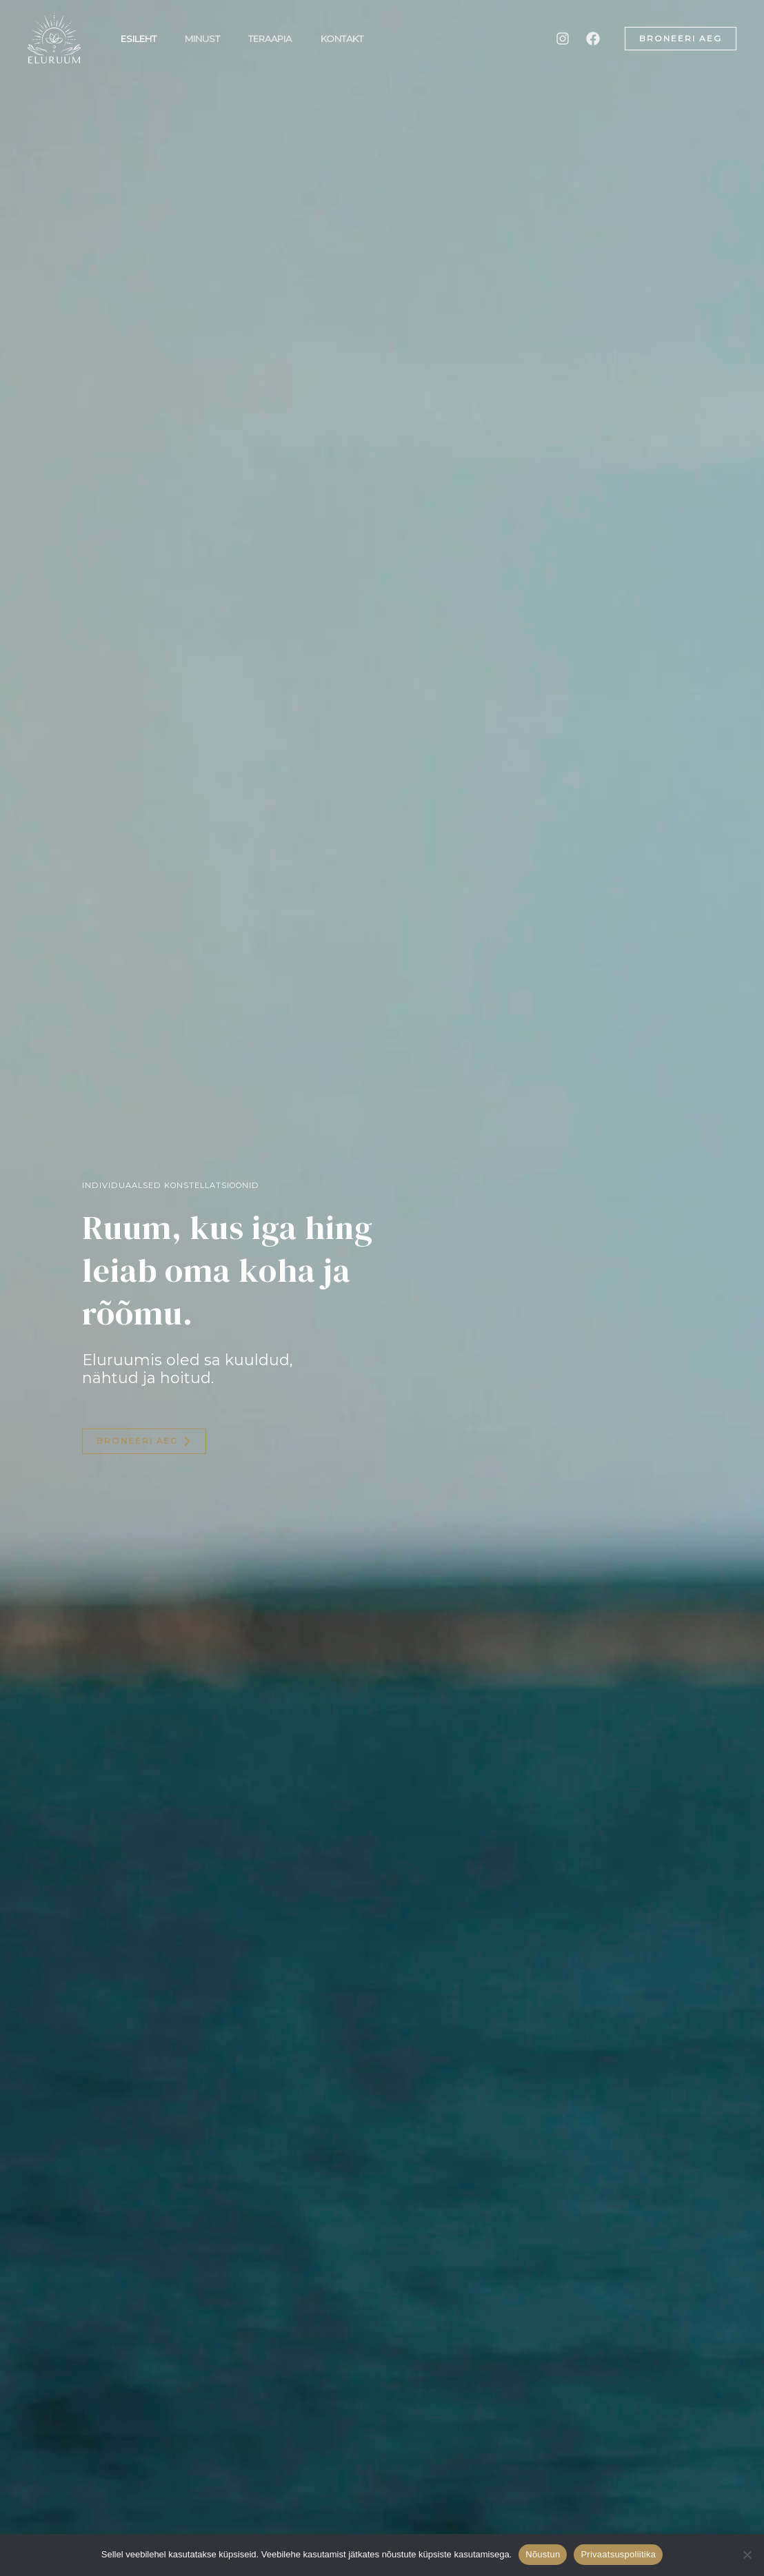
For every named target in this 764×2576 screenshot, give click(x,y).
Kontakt (357, 38)
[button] (680, 38)
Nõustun (542, 2554)
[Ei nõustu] (747, 2555)
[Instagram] (563, 38)
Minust (209, 38)
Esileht (141, 38)
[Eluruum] (54, 37)
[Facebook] (593, 38)
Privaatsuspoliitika (618, 2554)
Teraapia (281, 38)
